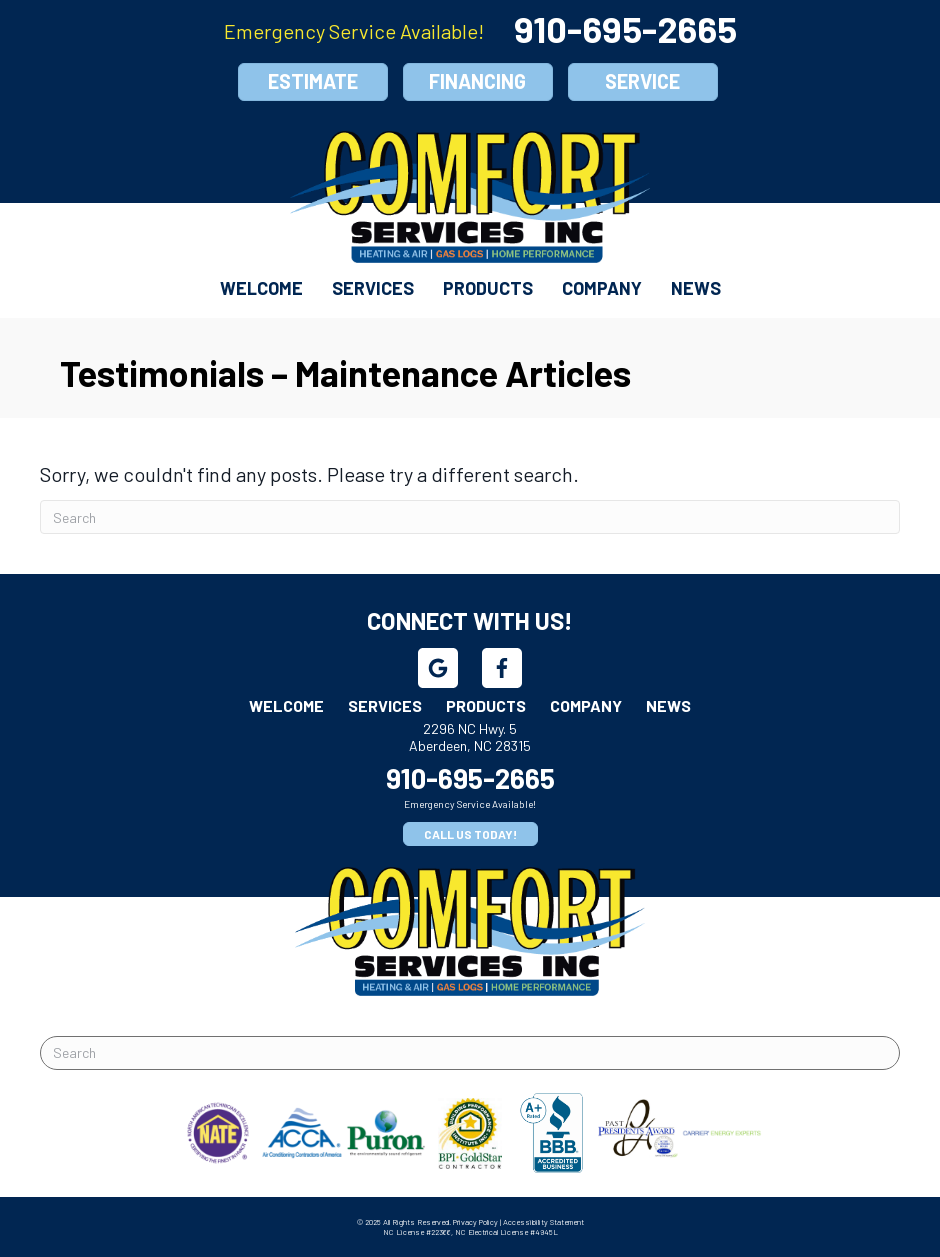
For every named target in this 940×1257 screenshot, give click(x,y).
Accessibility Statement (543, 1222)
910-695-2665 (625, 28)
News (696, 288)
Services (373, 288)
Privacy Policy (475, 1222)
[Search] (470, 517)
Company (602, 288)
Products (488, 288)
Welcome (261, 288)
